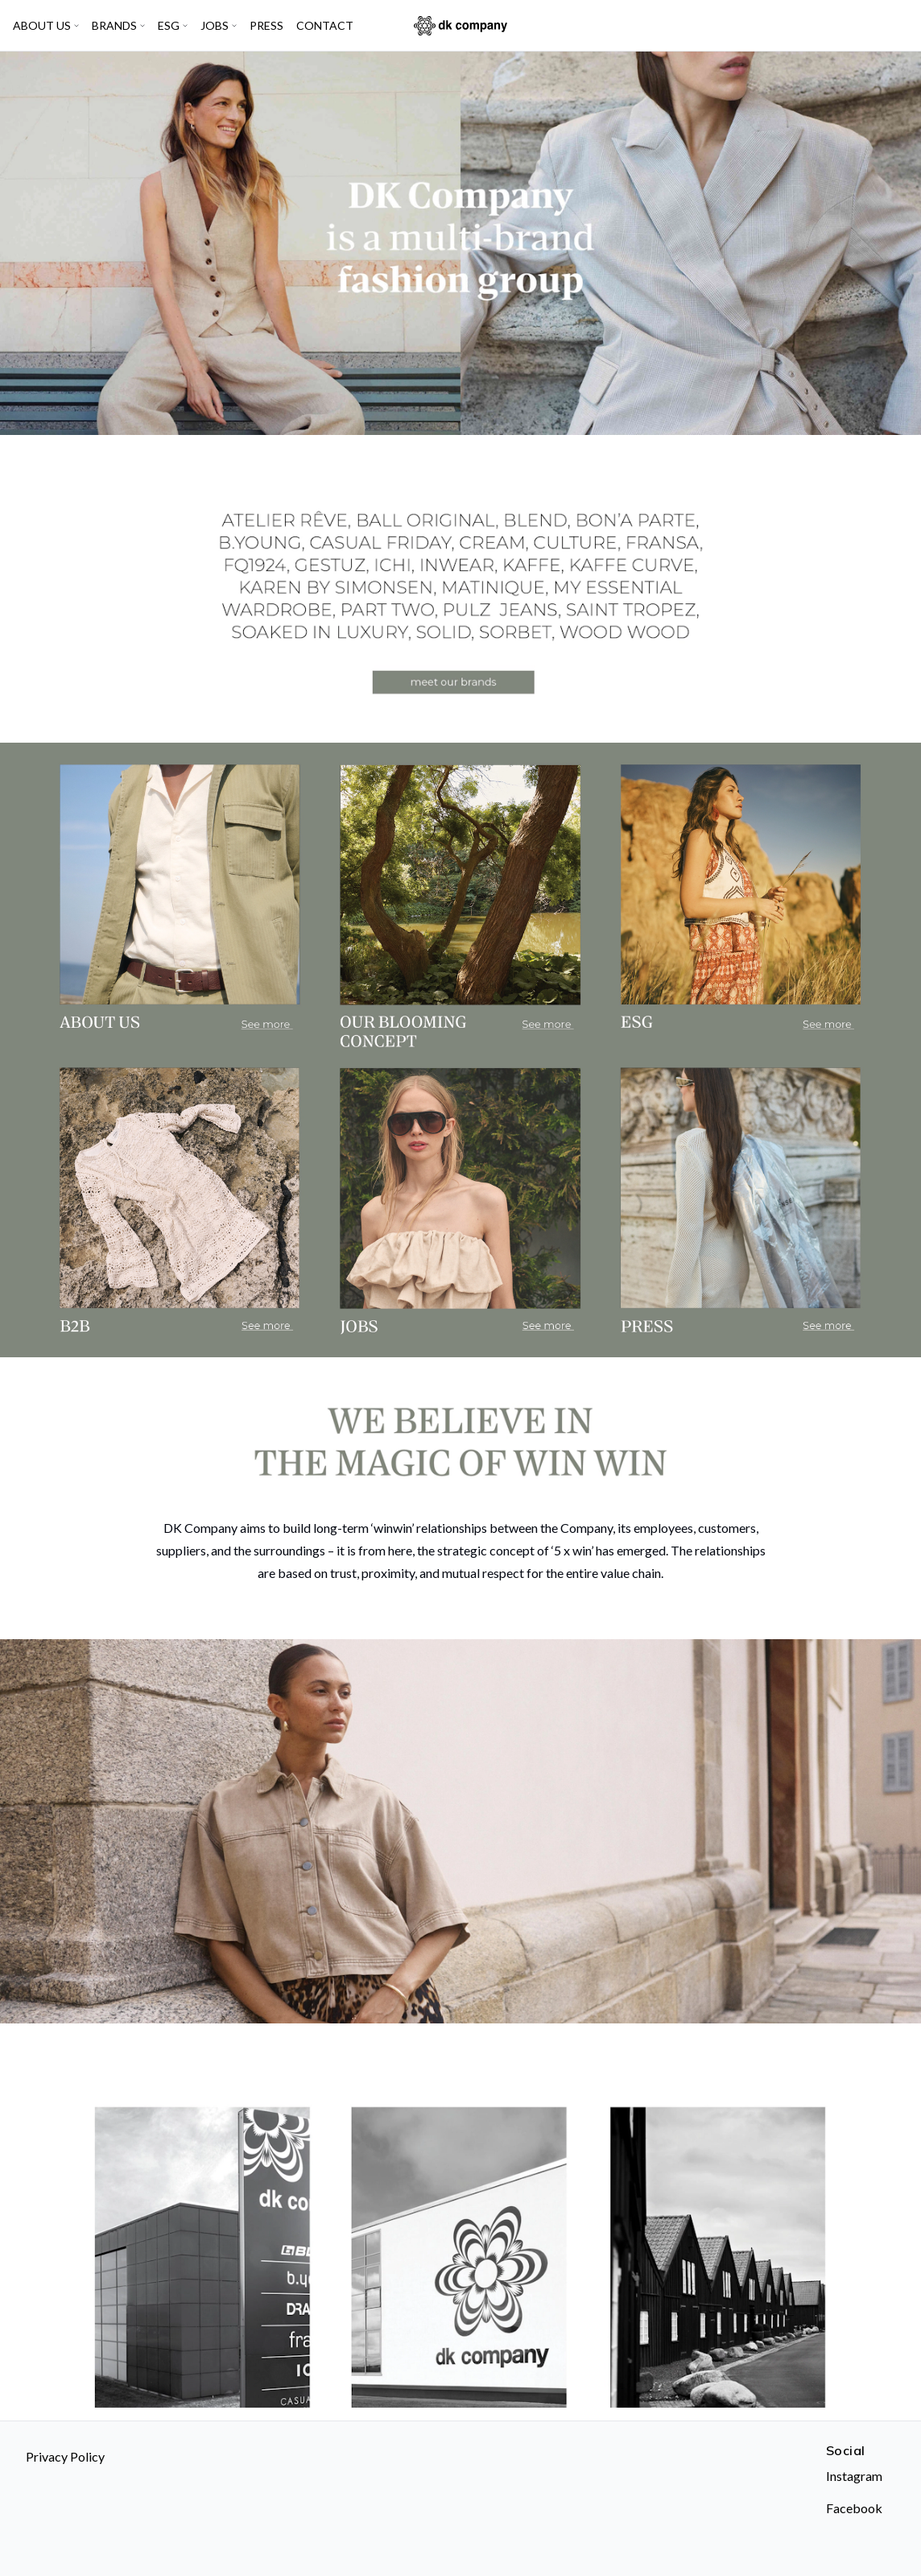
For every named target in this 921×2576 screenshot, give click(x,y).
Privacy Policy (65, 2456)
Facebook (854, 2508)
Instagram (854, 2475)
